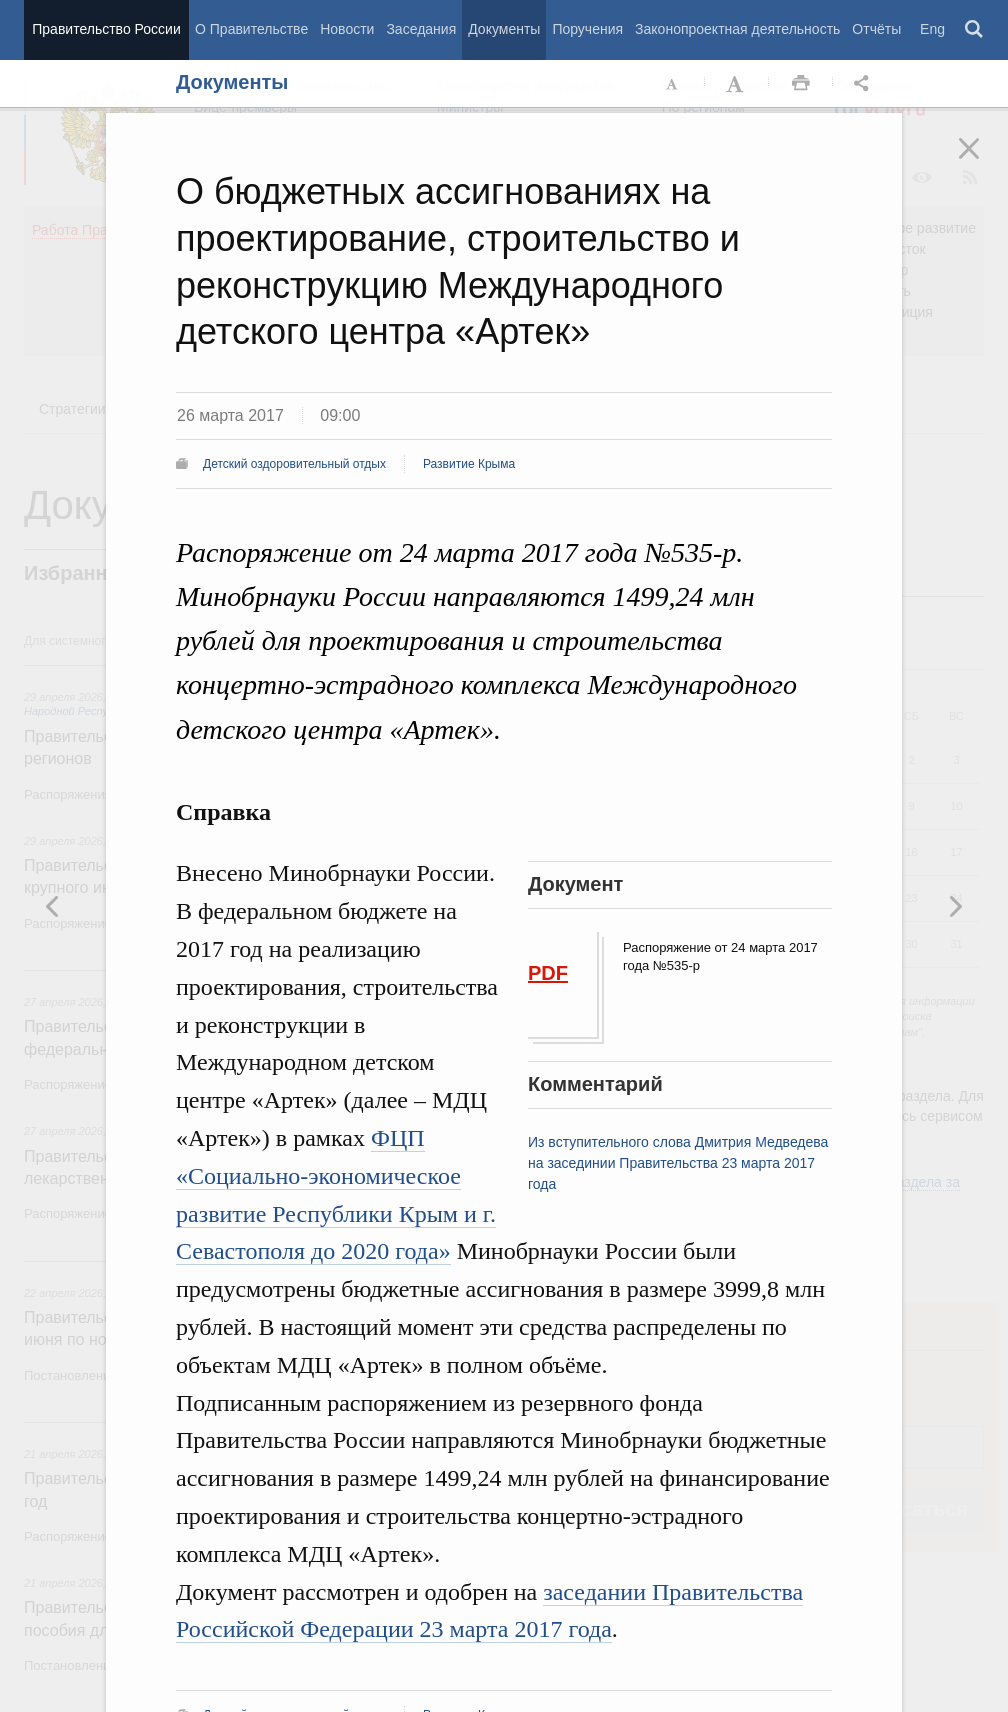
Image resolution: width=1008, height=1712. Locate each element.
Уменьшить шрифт (673, 84)
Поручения (587, 29)
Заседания (421, 29)
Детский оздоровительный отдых (294, 464)
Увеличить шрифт (737, 84)
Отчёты (876, 29)
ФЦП (398, 1138)
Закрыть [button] (983, 162)
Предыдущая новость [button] (955, 906)
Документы (504, 29)
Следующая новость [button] (53, 906)
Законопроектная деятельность (737, 29)
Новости (347, 29)
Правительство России (106, 29)
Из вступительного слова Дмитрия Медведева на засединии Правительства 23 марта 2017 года (678, 1163)
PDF (548, 973)
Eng (932, 29)
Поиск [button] (975, 30)
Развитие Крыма (469, 464)
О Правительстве (251, 29)
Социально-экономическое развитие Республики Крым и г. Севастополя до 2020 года (336, 1214)
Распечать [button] (801, 84)
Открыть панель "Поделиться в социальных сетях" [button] (865, 84)
